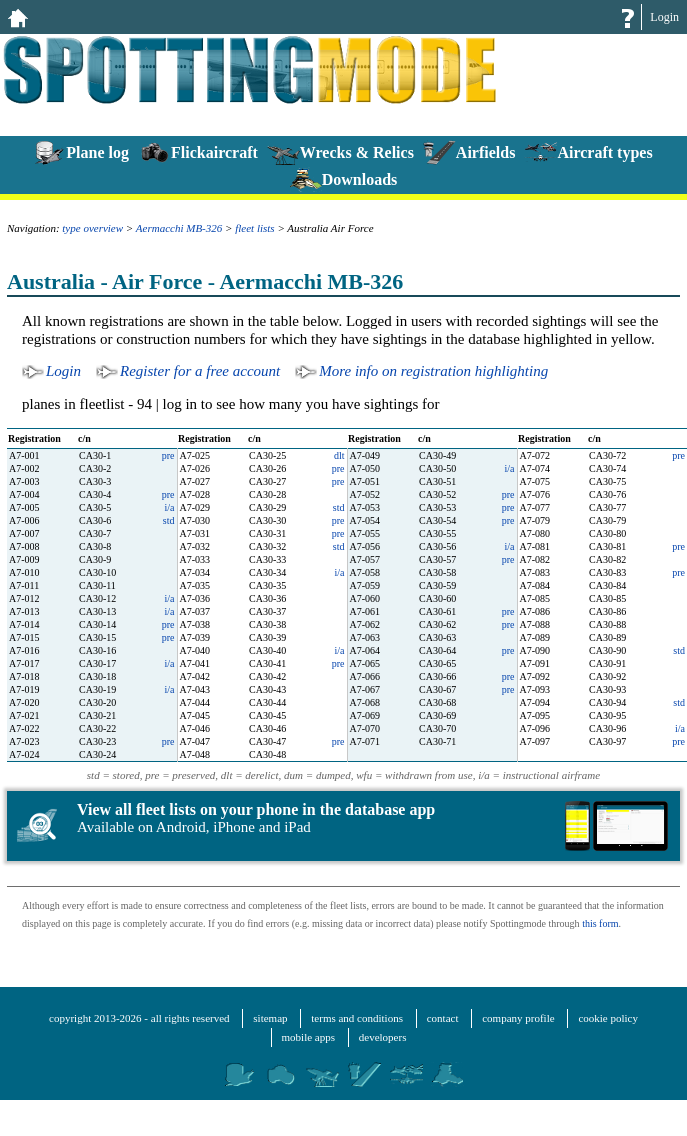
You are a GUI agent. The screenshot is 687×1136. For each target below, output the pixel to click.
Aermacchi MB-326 (179, 228)
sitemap (270, 1018)
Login (664, 17)
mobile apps (308, 1037)
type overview (92, 228)
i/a (510, 468)
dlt (339, 455)
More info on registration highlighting (433, 371)
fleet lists (254, 228)
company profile (518, 1018)
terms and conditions (357, 1018)
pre (168, 455)
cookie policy (608, 1018)
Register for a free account (200, 371)
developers (383, 1037)
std (339, 507)
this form (600, 923)
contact (443, 1018)
